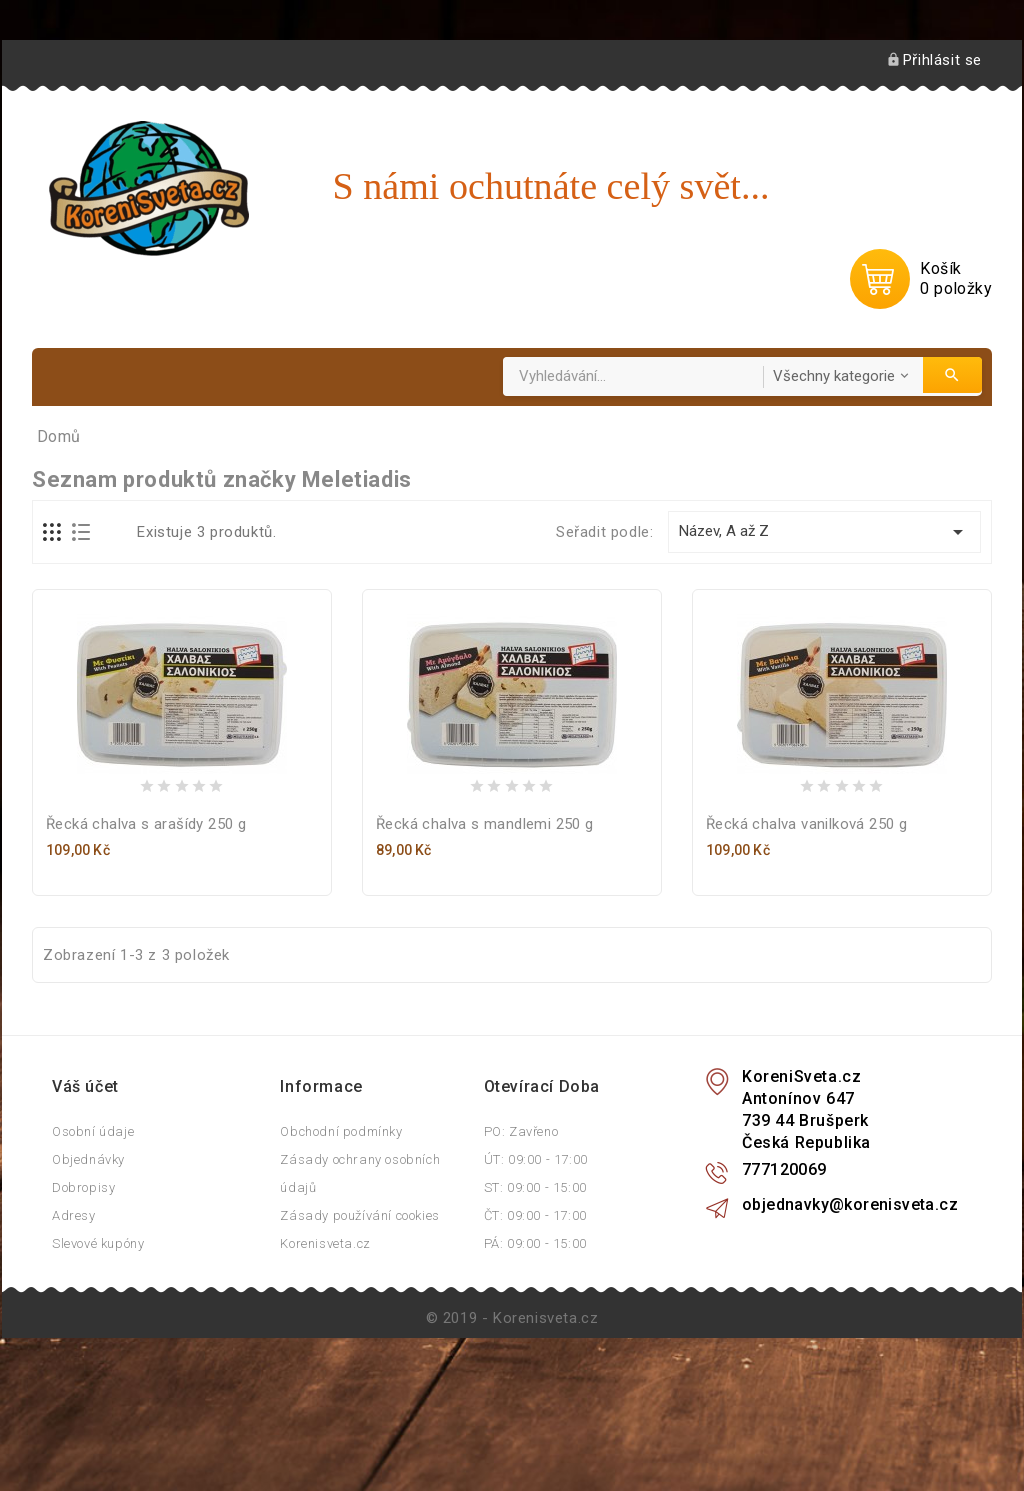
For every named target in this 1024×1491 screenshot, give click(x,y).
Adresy (74, 1328)
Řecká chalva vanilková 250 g (806, 937)
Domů (80, 433)
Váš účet (85, 1199)
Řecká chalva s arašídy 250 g (146, 937)
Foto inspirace (121, 490)
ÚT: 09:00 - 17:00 (536, 1272)
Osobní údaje (93, 1244)
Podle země (331, 433)
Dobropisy (83, 1300)
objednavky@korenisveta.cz (850, 1317)
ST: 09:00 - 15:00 (535, 1300)
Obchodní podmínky (341, 1244)
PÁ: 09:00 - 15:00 (535, 1356)
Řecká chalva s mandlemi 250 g (485, 937)
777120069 (784, 1282)
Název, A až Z (824, 645)
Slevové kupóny (98, 1356)
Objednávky (88, 1272)
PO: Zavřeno (521, 1244)
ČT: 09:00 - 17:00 (535, 1328)
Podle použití (192, 433)
